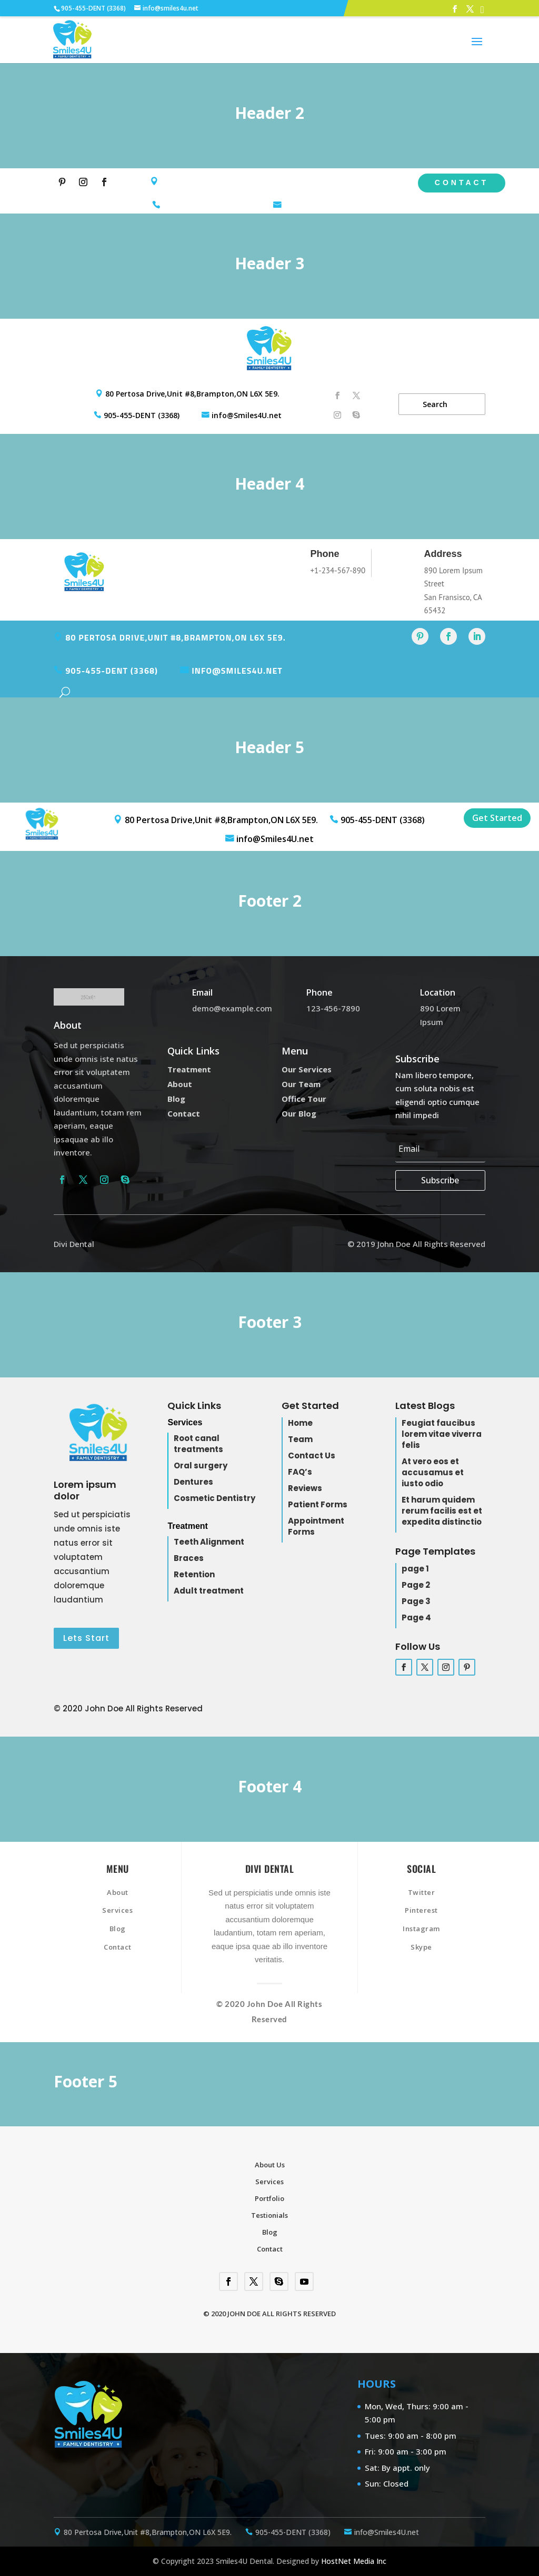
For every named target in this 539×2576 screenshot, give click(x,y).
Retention (194, 1574)
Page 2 (416, 1584)
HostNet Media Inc (353, 2561)
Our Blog (299, 1113)
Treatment (189, 1069)
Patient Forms (317, 1504)
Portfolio (269, 2198)
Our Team (301, 1084)
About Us (270, 2164)
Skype (421, 1947)
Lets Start (86, 1638)
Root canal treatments (198, 1444)
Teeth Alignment (209, 1541)
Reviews (305, 1488)
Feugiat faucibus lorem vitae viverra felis (442, 1434)
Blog (176, 1098)
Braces (189, 1558)
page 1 (415, 1568)
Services (117, 1910)
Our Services (307, 1069)
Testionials (269, 2215)
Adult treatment (209, 1590)
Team (300, 1439)
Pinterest (421, 1910)
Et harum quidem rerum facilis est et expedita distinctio (442, 1510)
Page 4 (416, 1617)
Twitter (421, 1892)
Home (300, 1422)
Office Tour (304, 1098)
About (179, 1084)
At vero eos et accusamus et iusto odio (433, 1472)
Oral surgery (200, 1465)
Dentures (193, 1481)
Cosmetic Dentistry (214, 1498)
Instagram (421, 1928)
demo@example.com (232, 1008)
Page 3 (416, 1601)
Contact (461, 182)
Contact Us (311, 1455)
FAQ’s (300, 1471)
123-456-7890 (333, 1008)
